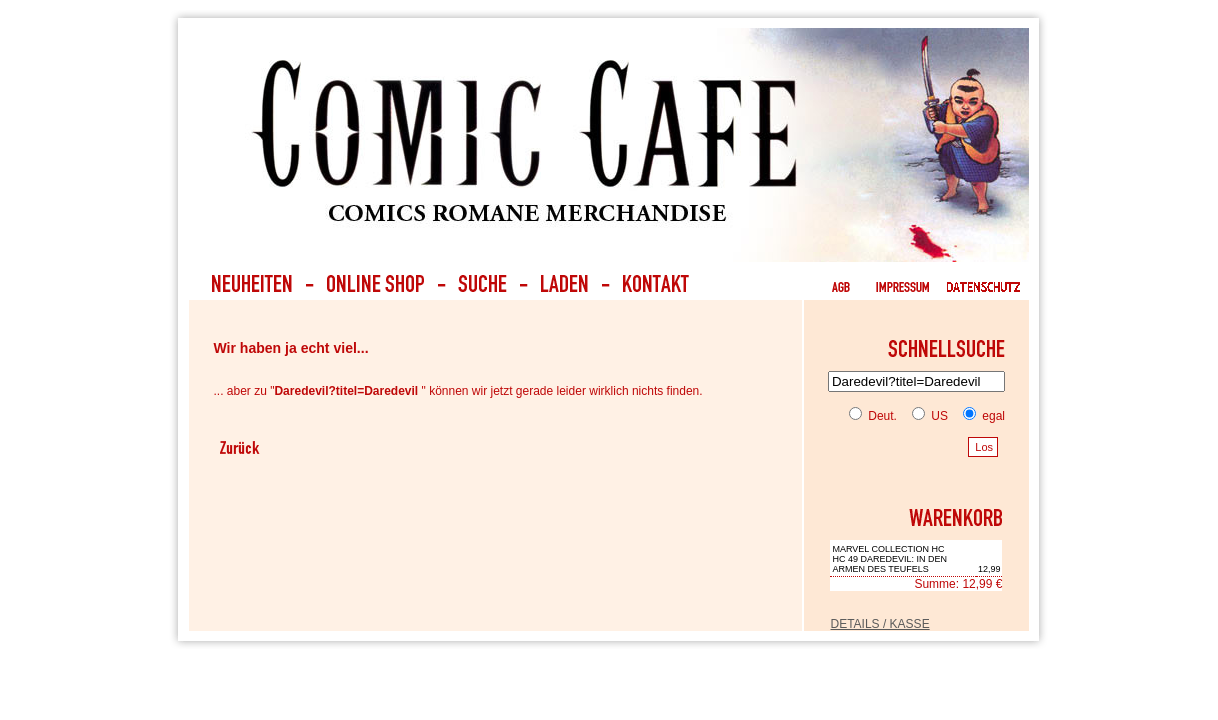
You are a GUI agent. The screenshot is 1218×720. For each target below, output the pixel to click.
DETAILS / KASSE (879, 624)
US (926, 416)
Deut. (873, 416)
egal (980, 416)
